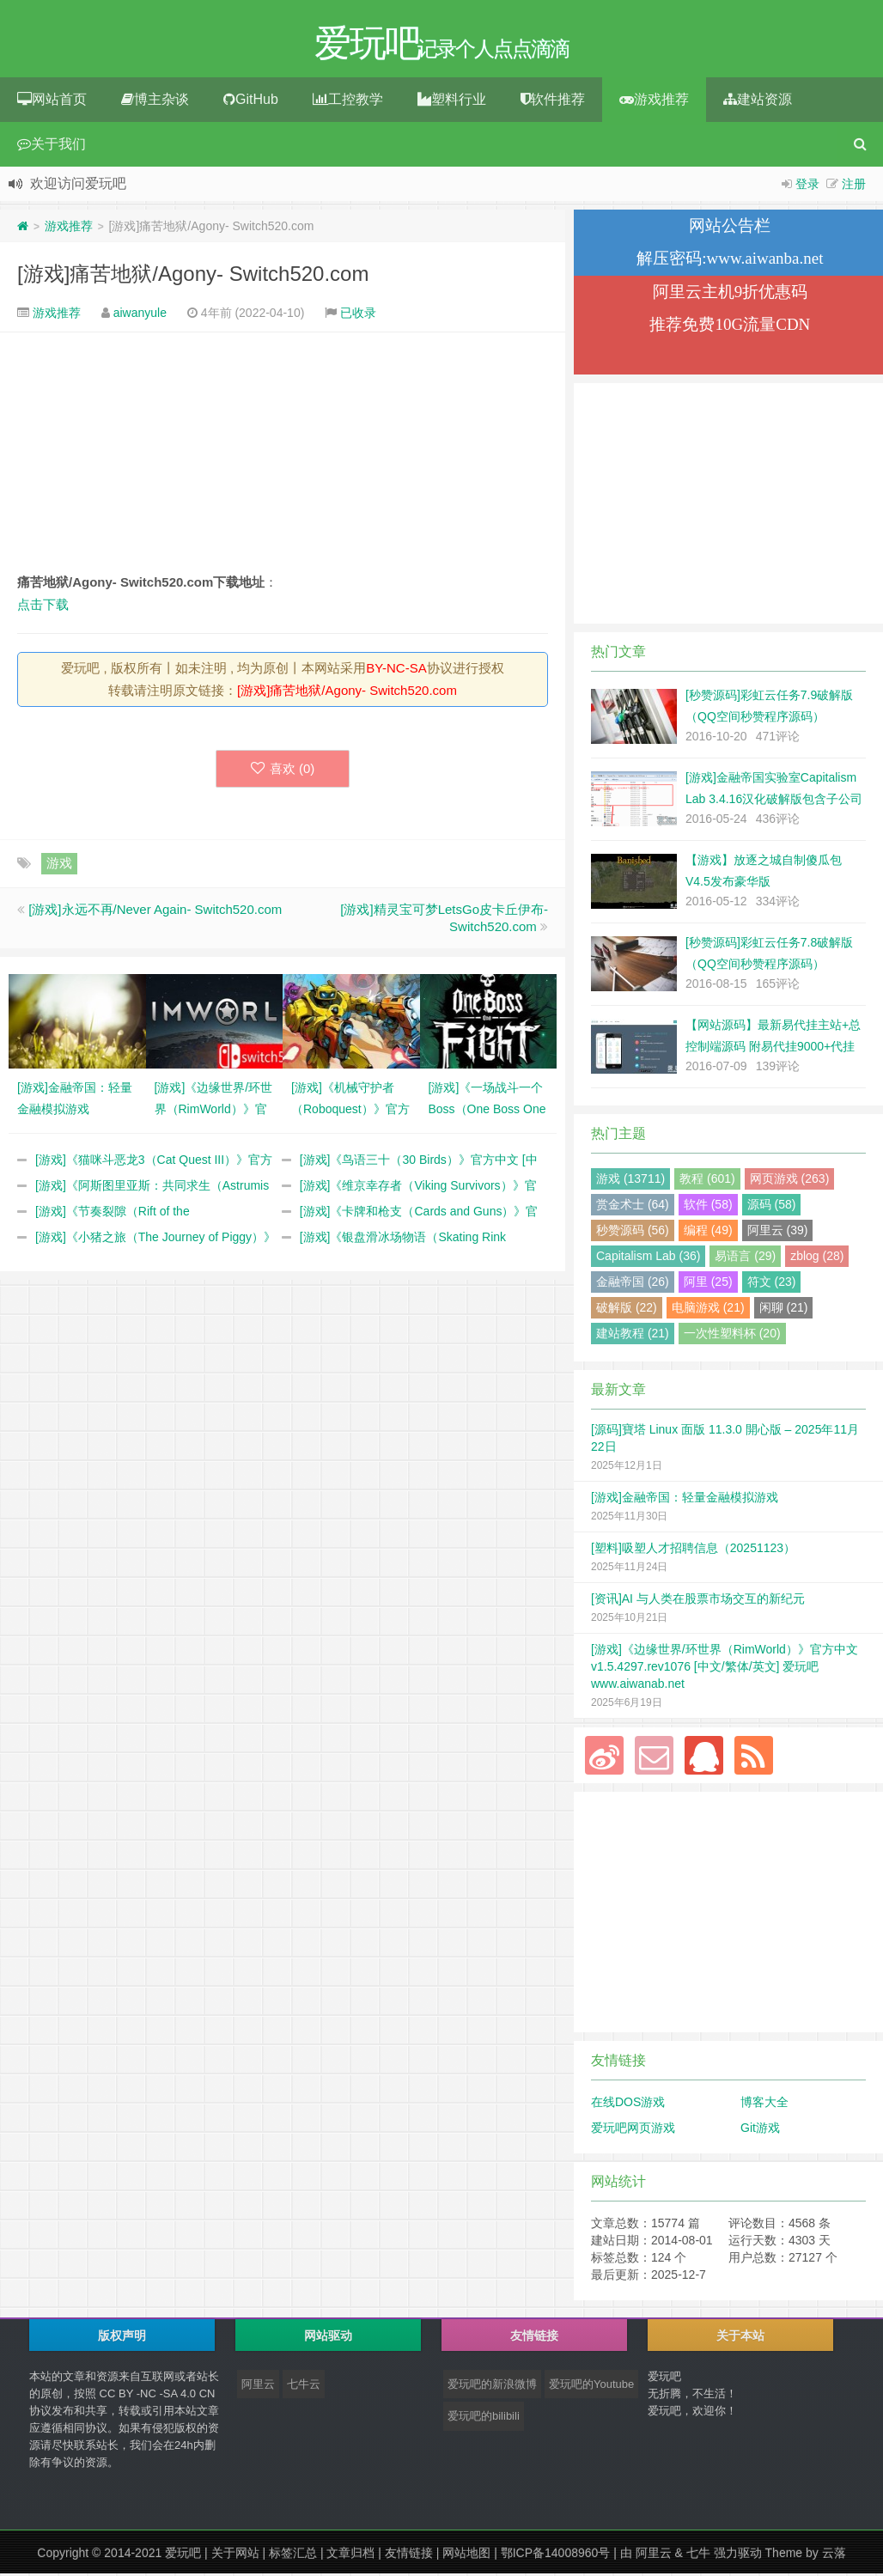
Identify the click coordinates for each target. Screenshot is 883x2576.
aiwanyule (140, 315)
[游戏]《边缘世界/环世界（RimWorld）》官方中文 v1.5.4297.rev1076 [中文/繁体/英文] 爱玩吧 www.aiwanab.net (724, 1669)
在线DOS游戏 (628, 2104)
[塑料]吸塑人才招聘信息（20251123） (693, 1550)
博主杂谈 (155, 101)
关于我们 (51, 146)
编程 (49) (708, 1232)
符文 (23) (771, 1284)
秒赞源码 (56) (632, 1232)
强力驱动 (738, 2555)
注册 (854, 186)
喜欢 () (283, 771)
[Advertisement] (282, 454)
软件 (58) (708, 1207)
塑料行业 (451, 101)
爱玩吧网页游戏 (633, 2130)
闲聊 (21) (783, 1310)
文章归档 (350, 2555)
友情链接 (409, 2555)
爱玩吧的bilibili (484, 2418)
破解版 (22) (626, 1310)
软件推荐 (553, 101)
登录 (807, 186)
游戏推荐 (654, 101)
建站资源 (757, 101)
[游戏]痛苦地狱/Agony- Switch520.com (192, 276)
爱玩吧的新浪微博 (492, 2386)
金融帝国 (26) (632, 1284)
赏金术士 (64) (632, 1207)
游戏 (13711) (630, 1181)
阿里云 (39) (777, 1232)
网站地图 (466, 2555)
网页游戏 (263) (790, 1181)
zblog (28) (816, 1258)
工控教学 (348, 101)
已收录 (358, 315)
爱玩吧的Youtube (591, 2386)
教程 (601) (707, 1181)
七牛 (698, 2555)
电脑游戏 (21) (708, 1310)
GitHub (250, 101)
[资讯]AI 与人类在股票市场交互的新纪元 (698, 1601)
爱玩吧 (183, 2555)
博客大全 (764, 2104)
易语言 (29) (745, 1258)
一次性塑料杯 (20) (732, 1336)
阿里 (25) (708, 1284)
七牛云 (303, 2386)
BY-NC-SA (396, 670)
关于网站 (235, 2555)
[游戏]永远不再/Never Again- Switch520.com (155, 911)
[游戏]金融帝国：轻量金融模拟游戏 (684, 1500)
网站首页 (52, 101)
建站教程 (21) (632, 1336)
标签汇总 (293, 2555)
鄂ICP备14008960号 (556, 2555)
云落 (834, 2555)
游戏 (59, 865)
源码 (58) (771, 1207)
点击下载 (43, 607)
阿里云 (258, 2386)
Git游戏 (760, 2130)
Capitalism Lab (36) (648, 1258)
